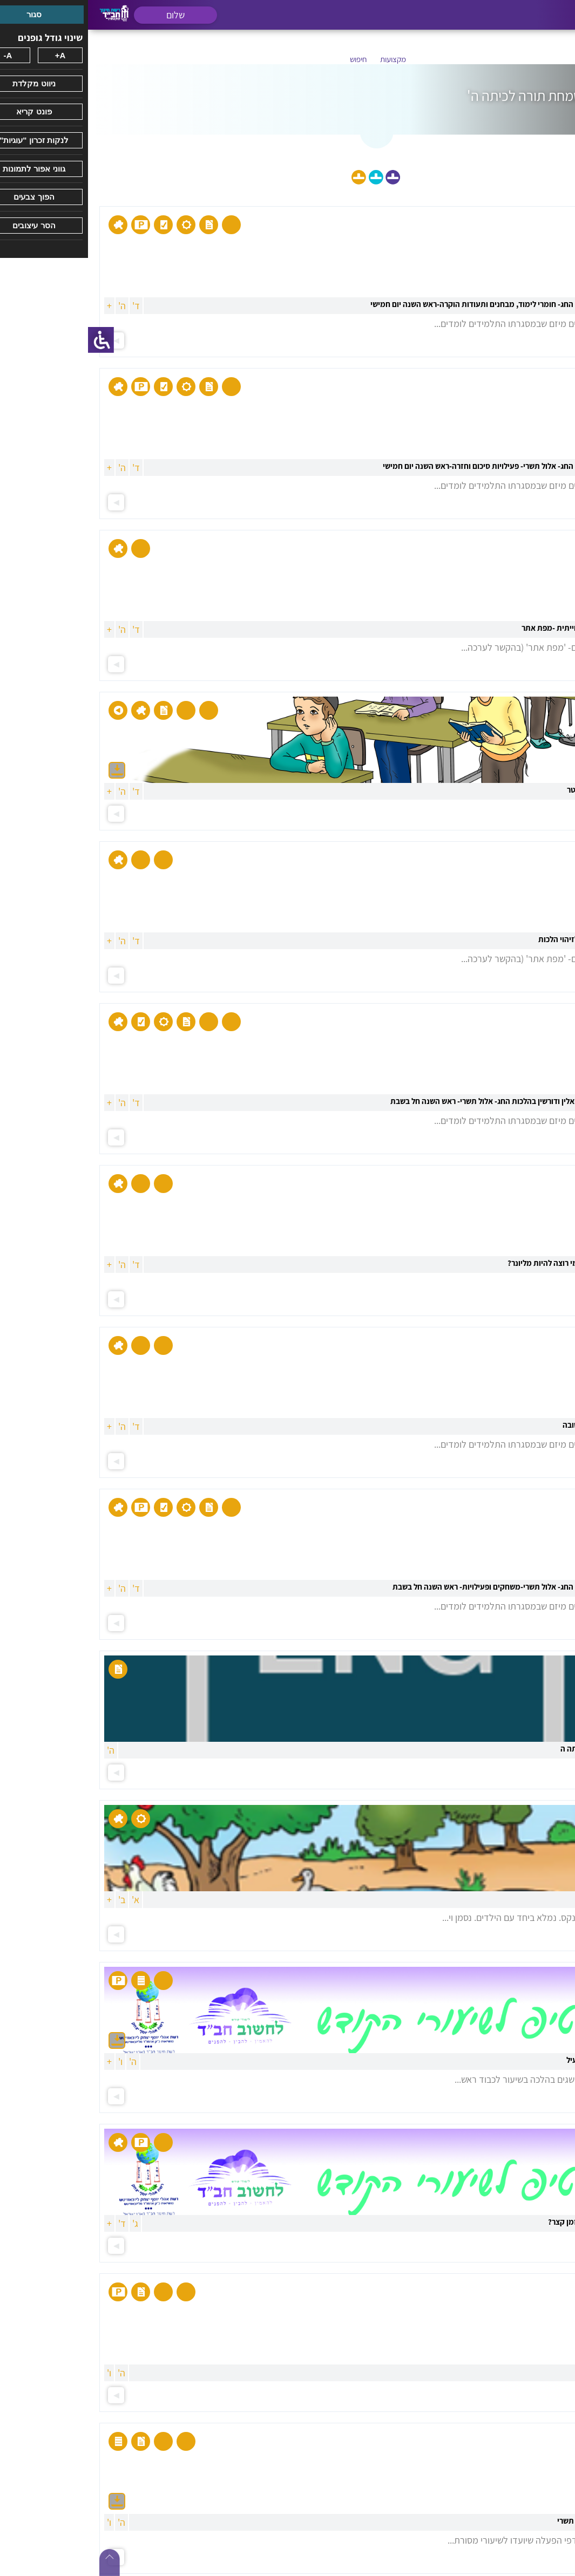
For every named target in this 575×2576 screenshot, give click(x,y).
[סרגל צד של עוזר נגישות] (13, 340)
